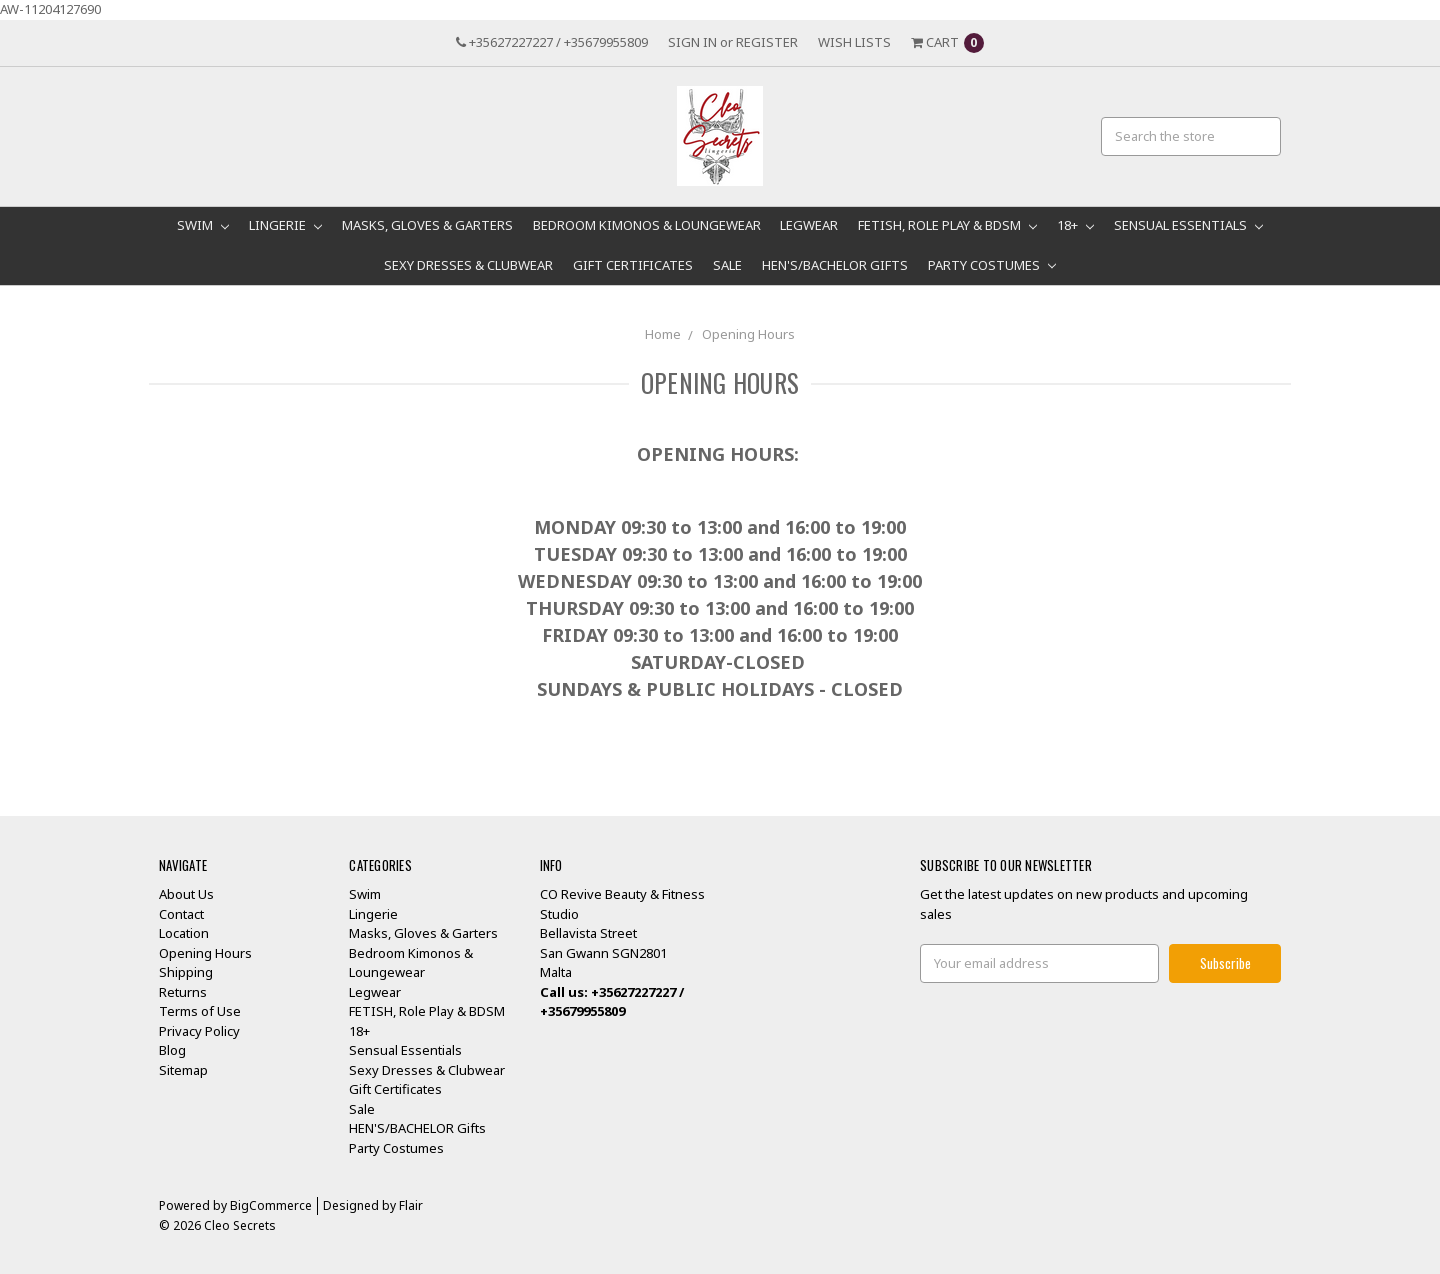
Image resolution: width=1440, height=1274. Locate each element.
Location (184, 933)
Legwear (809, 225)
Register (767, 42)
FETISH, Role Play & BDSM (947, 225)
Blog (172, 1050)
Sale (727, 265)
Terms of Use (200, 1011)
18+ (1075, 225)
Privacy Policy (199, 1031)
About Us (186, 894)
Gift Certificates (633, 265)
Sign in (692, 42)
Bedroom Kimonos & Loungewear (647, 225)
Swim (203, 225)
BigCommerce (271, 1205)
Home (663, 334)
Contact (181, 914)
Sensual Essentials (1188, 225)
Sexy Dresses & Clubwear (468, 265)
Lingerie (285, 225)
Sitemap (183, 1070)
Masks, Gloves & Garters (427, 225)
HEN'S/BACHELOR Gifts (835, 265)
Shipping (186, 972)
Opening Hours (748, 334)
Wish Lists (854, 42)
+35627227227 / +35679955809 (552, 42)
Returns (183, 992)
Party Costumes (992, 265)
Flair (411, 1205)
